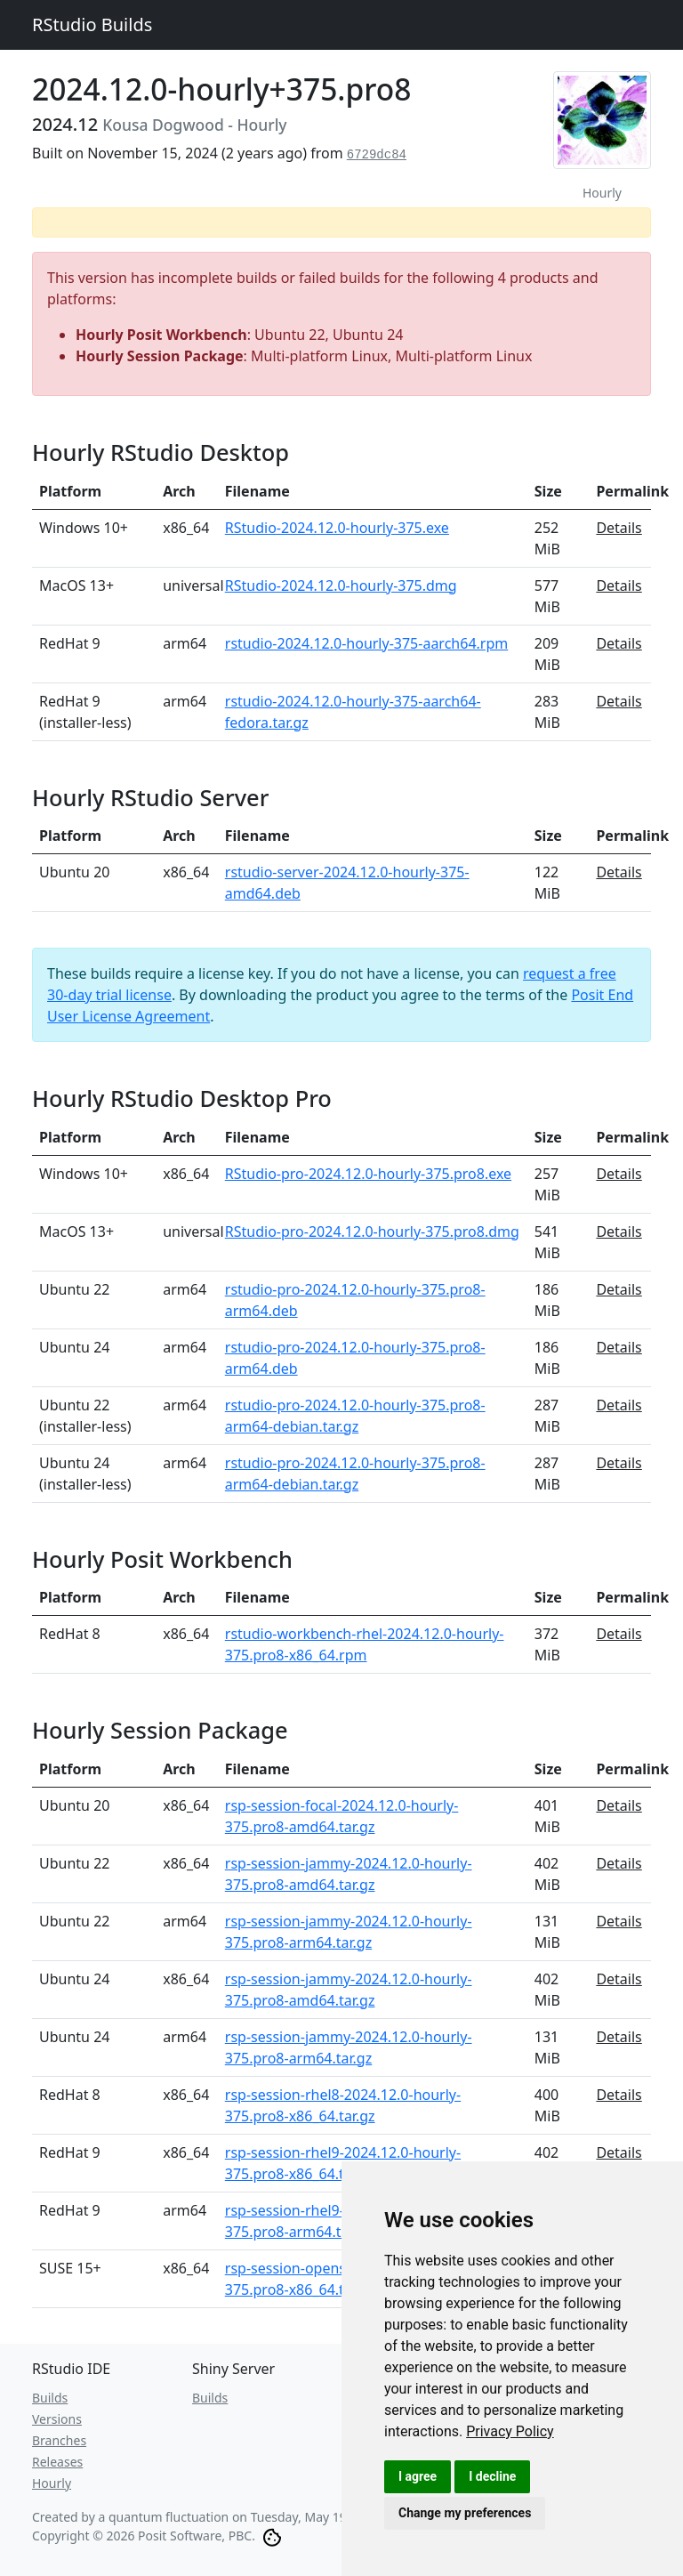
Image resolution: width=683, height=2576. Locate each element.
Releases (57, 2461)
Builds (50, 2397)
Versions (57, 2418)
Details (618, 527)
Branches (59, 2440)
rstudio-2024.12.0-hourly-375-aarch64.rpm (366, 643)
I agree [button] (417, 2476)
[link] (510, 2431)
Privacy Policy (510, 2431)
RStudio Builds (92, 24)
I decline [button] (492, 2476)
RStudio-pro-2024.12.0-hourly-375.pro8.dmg (372, 1231)
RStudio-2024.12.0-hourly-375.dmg (341, 585)
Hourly (51, 2483)
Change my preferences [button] (464, 2513)
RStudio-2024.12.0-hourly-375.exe (337, 527)
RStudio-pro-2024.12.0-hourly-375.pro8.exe (368, 1173)
